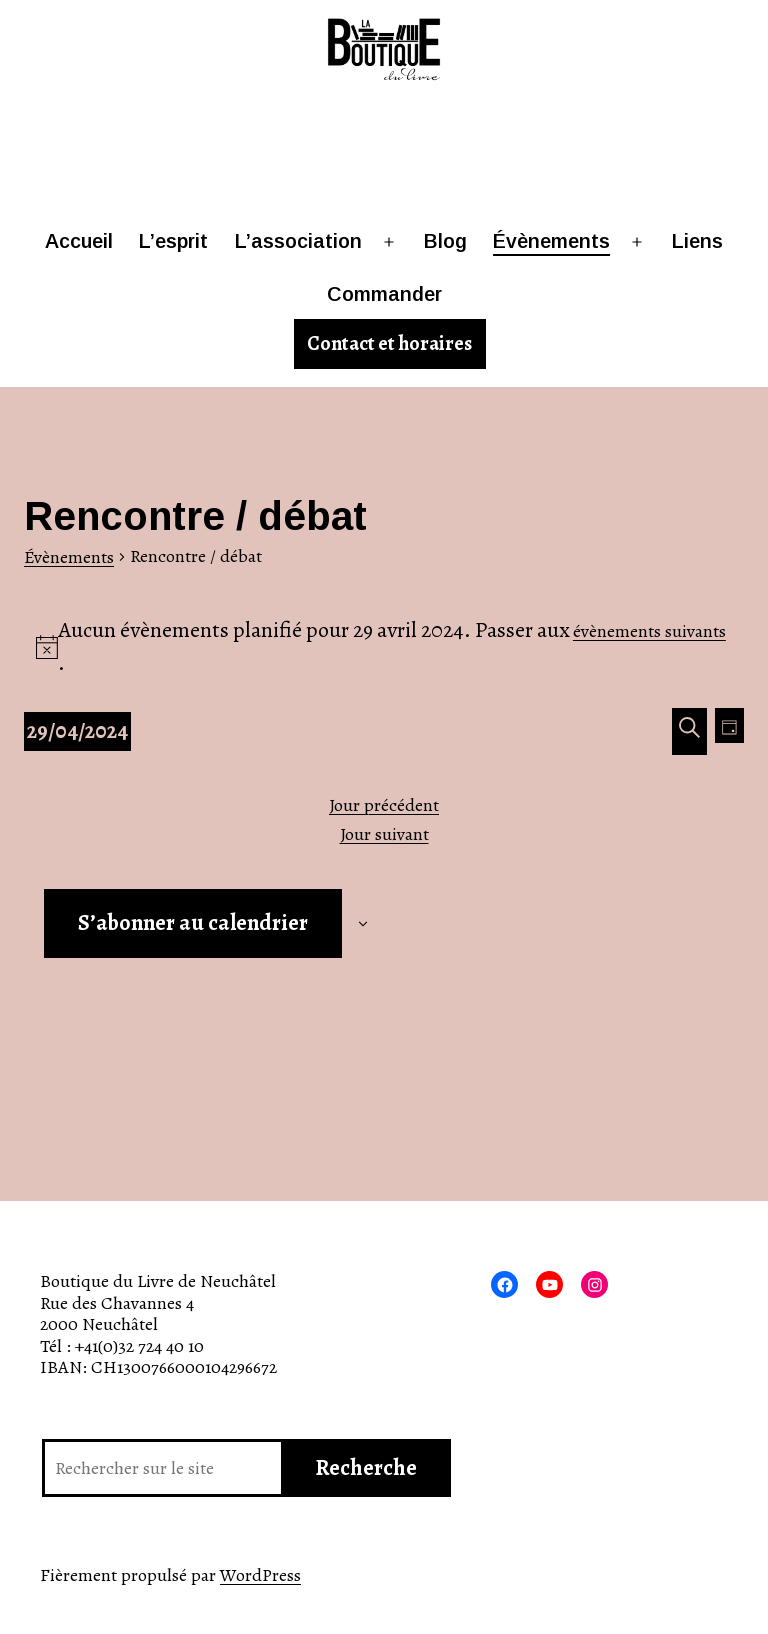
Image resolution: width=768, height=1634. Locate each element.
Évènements (551, 241)
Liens (697, 241)
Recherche (366, 1468)
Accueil (79, 241)
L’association (298, 241)
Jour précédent (384, 806)
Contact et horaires (389, 343)
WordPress (260, 1575)
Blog (445, 241)
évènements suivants (649, 631)
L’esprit (173, 241)
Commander (384, 294)
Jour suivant (384, 835)
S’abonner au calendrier (193, 923)
